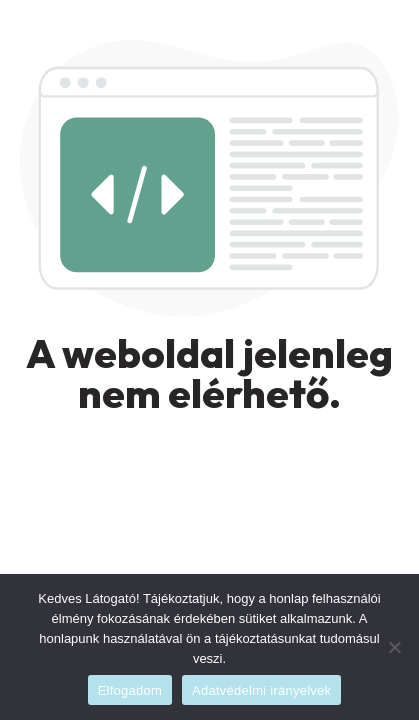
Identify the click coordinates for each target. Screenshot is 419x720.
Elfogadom (130, 690)
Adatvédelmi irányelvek (261, 690)
